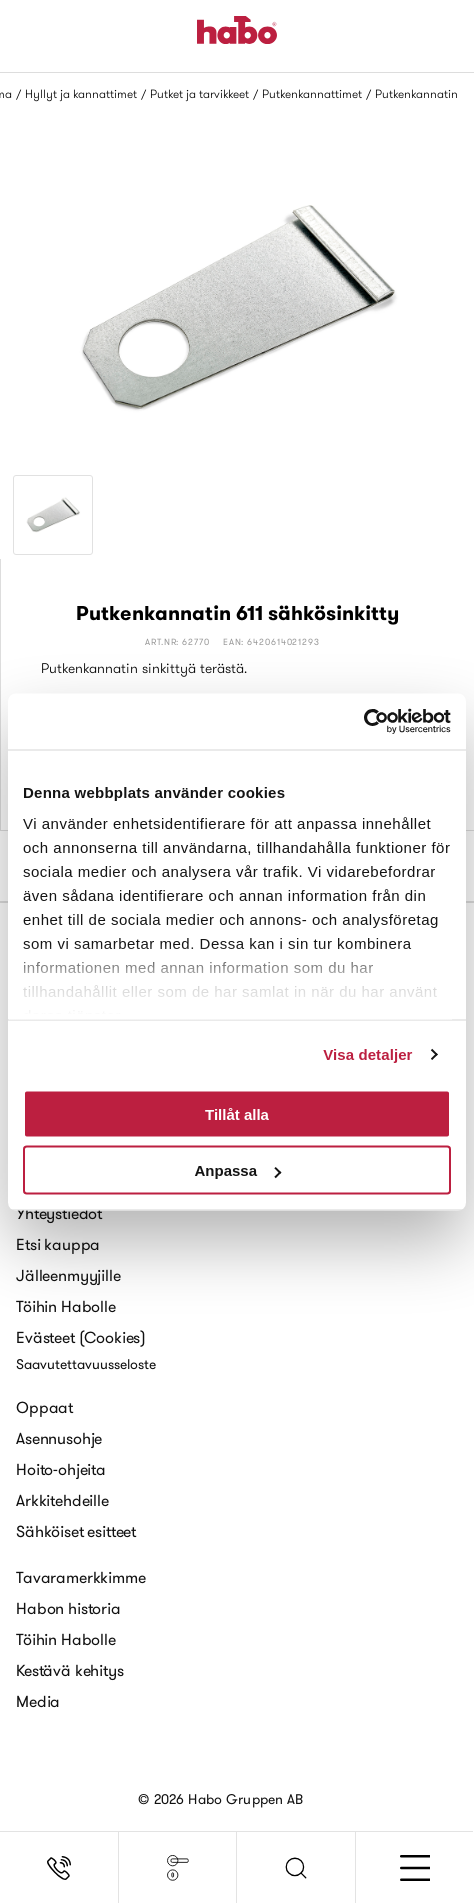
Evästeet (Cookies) (81, 1337)
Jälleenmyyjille (68, 1275)
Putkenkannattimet (312, 93)
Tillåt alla (237, 1113)
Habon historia (68, 1608)
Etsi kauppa (58, 1244)
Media (38, 1701)
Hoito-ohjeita (61, 1469)
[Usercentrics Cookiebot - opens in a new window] (363, 722)
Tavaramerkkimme (81, 1577)
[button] (296, 1868)
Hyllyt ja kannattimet (81, 93)
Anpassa (237, 1170)
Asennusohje (59, 1438)
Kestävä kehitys (70, 1670)
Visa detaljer (367, 1054)
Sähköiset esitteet (76, 1531)
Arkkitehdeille (62, 1500)
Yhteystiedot (59, 1213)
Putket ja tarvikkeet (199, 93)
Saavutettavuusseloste (86, 1364)
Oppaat (44, 1407)
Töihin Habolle (66, 1306)
